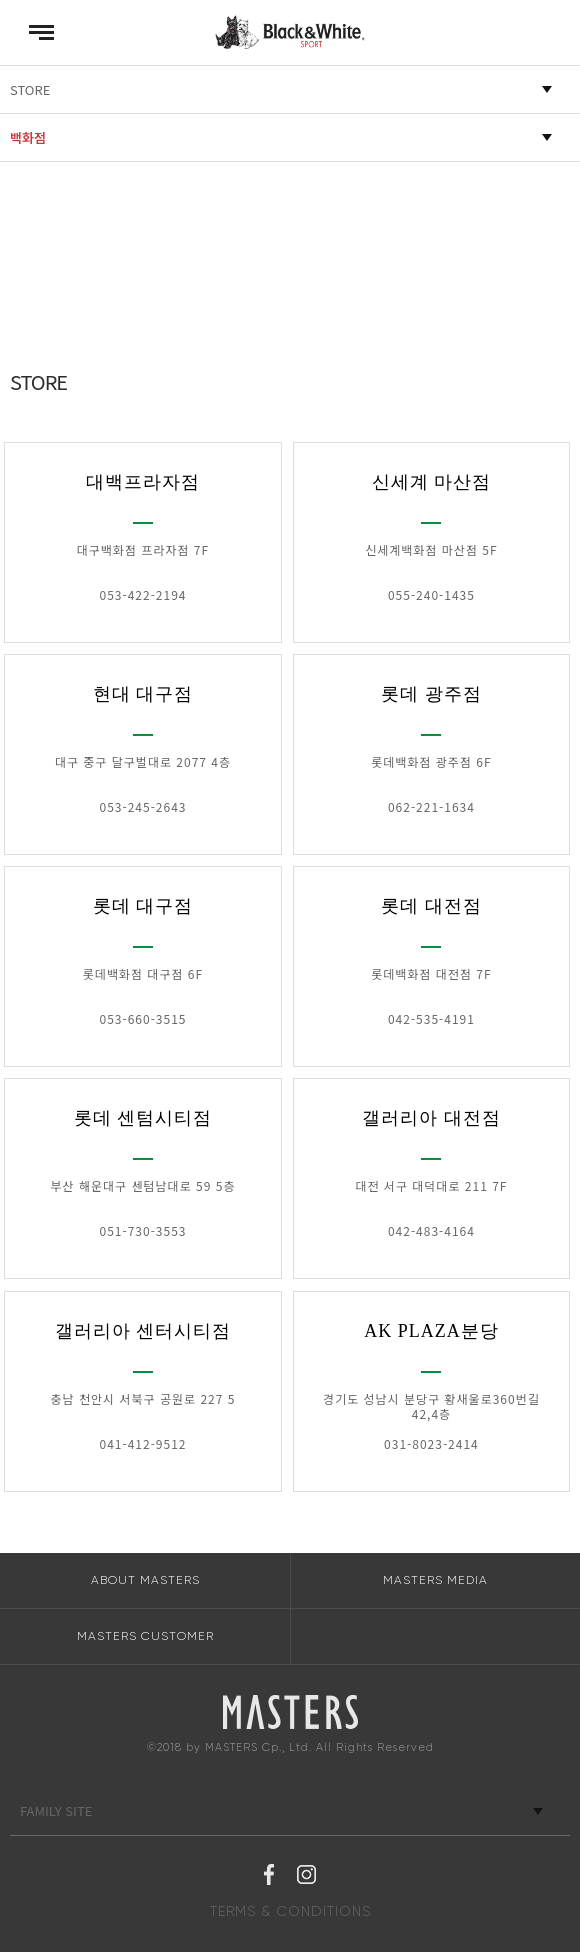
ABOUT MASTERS (145, 1580)
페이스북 (269, 1877)
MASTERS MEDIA (435, 1580)
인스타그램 (306, 1877)
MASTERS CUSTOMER (145, 1636)
